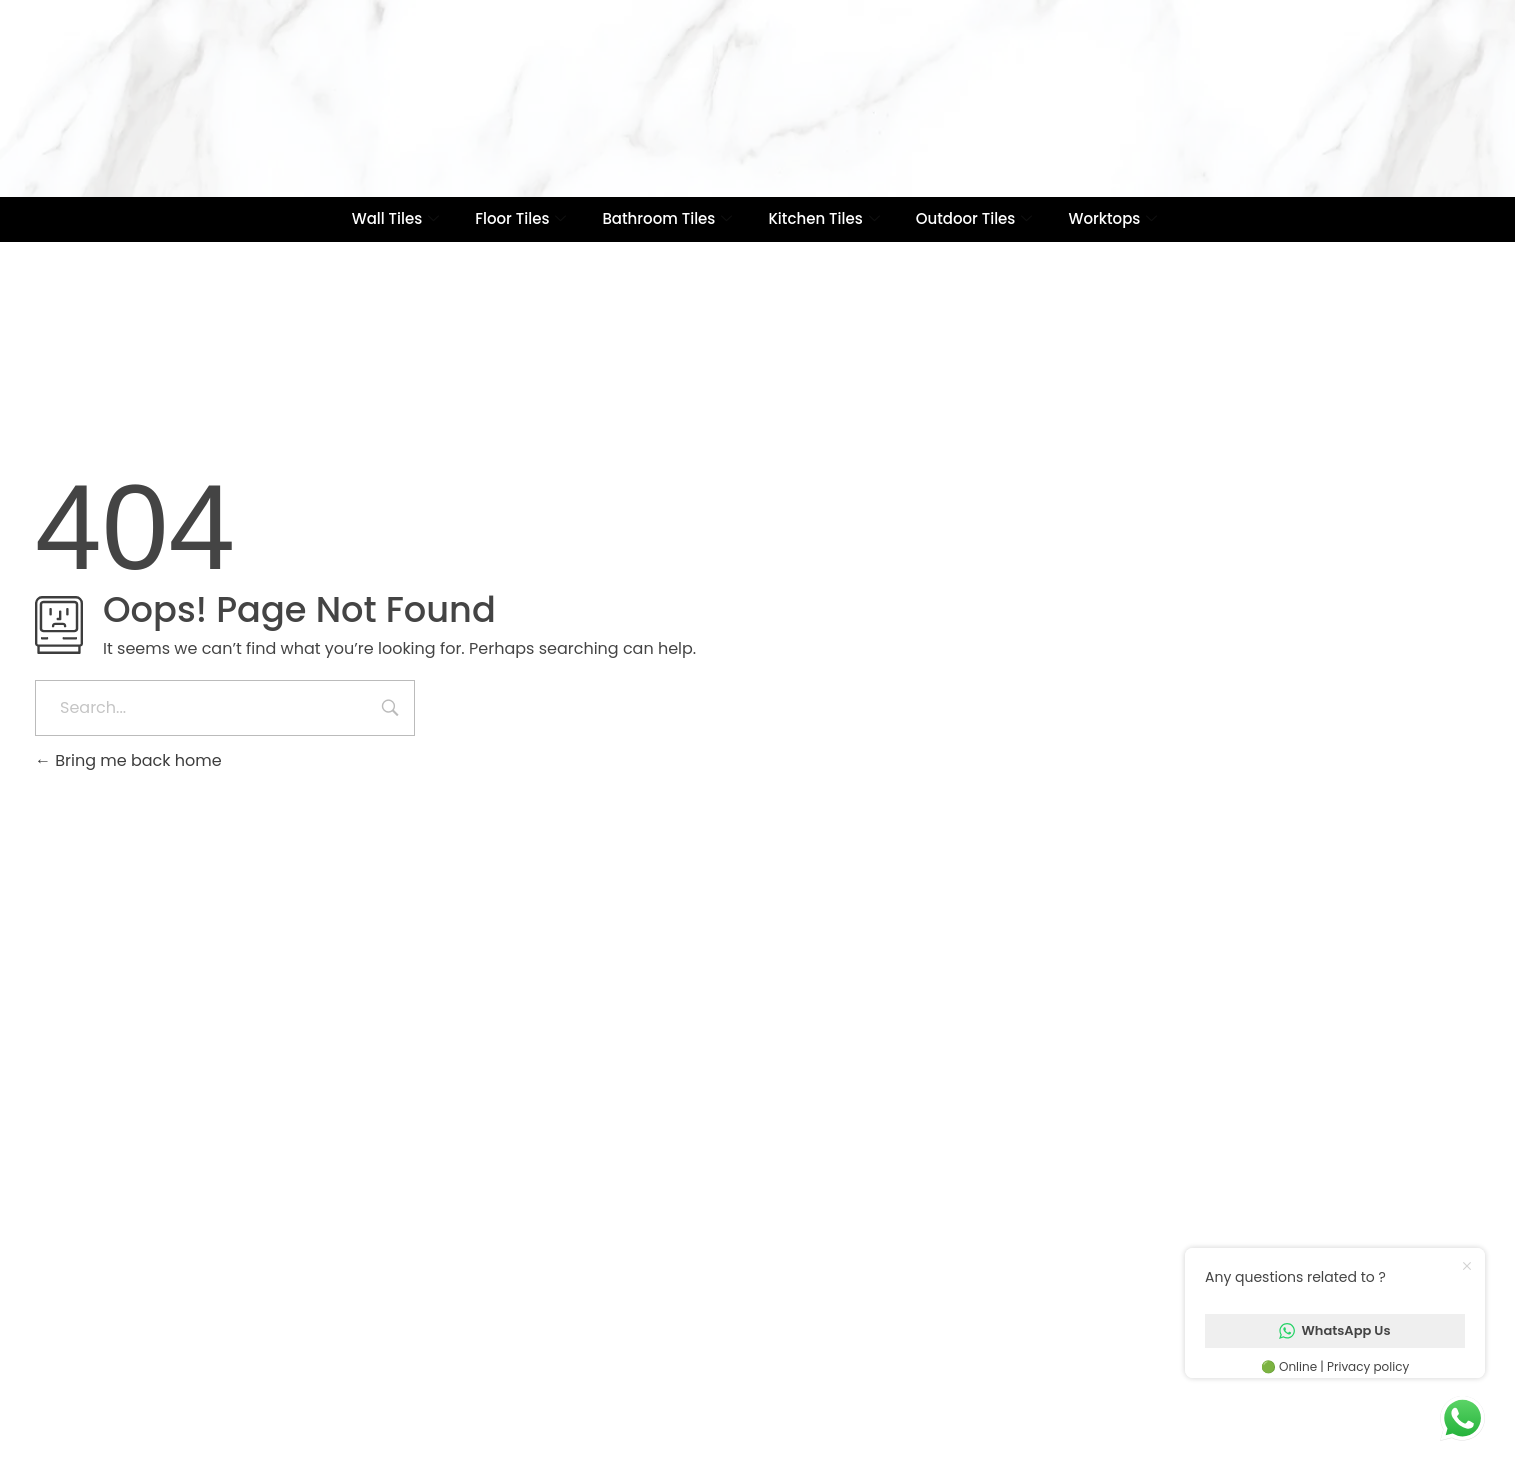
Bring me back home (128, 760)
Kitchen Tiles (823, 218)
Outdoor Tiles (974, 218)
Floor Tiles (520, 218)
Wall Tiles (396, 218)
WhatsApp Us (1334, 1330)
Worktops (1112, 218)
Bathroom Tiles (667, 218)
